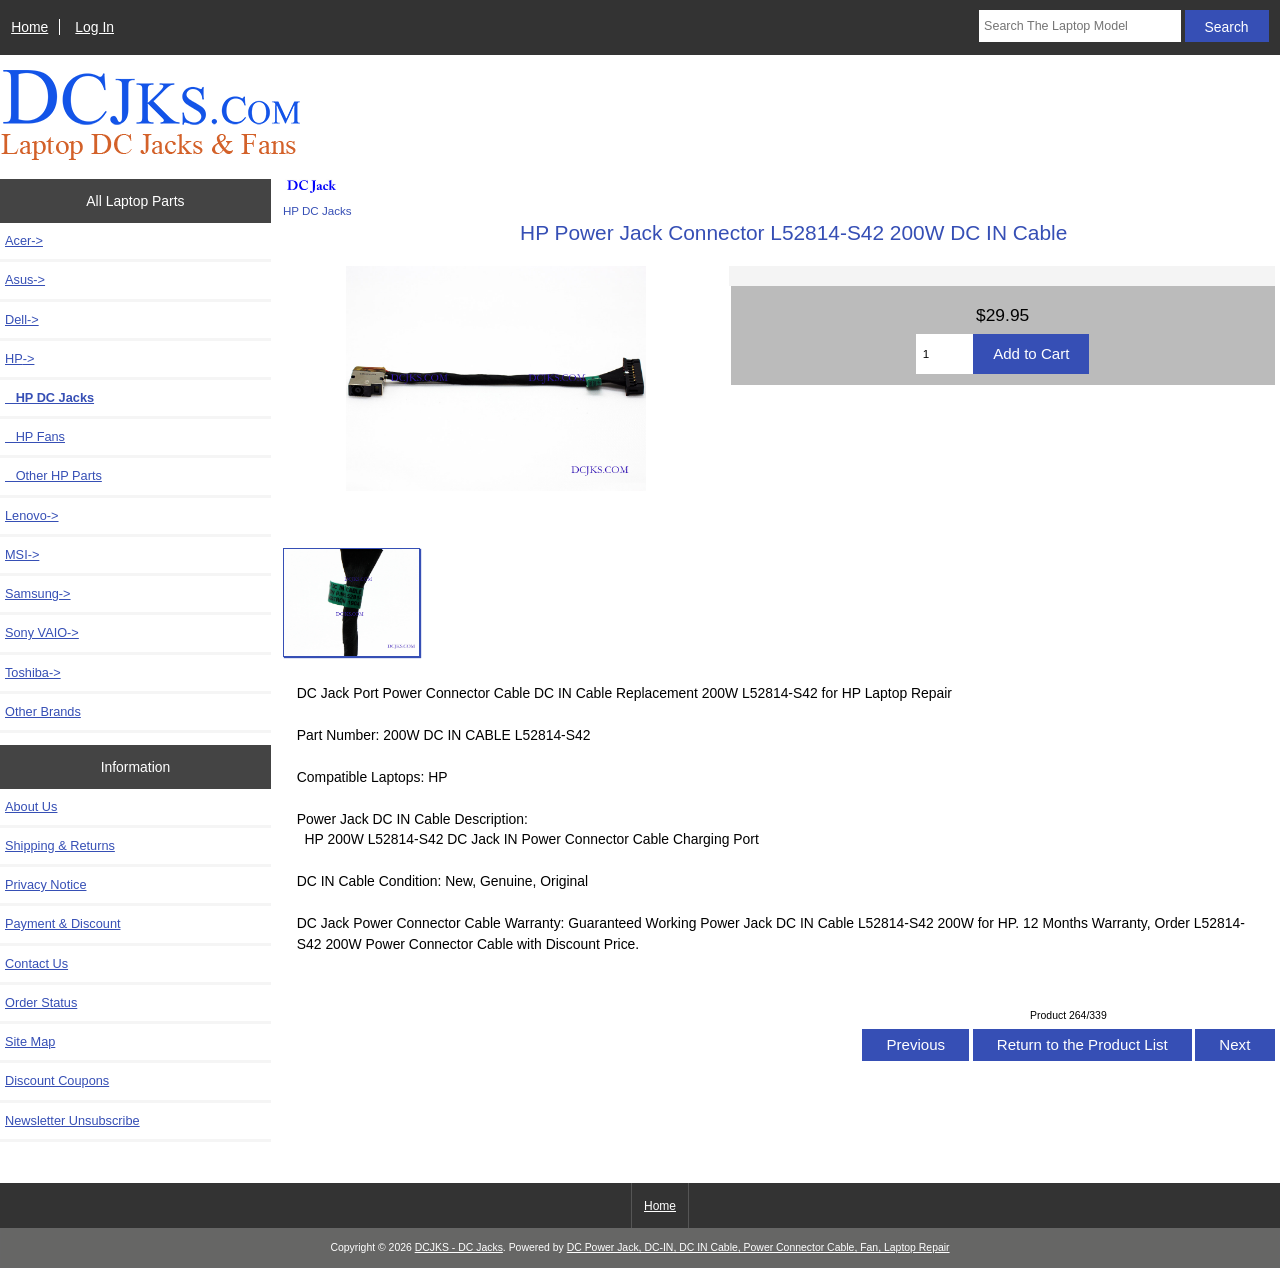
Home (29, 27)
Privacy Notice (45, 884)
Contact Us (36, 963)
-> (19, 358)
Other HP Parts (53, 475)
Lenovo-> (32, 515)
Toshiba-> (33, 672)
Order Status (41, 1002)
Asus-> (25, 279)
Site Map (30, 1041)
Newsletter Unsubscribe (72, 1120)
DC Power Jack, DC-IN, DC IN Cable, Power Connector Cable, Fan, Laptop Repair (758, 1247)
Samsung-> (38, 593)
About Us (31, 806)
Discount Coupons (57, 1080)
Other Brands (43, 711)
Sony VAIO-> (42, 632)
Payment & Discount (63, 923)
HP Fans (35, 436)
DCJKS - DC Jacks (459, 1247)
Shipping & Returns (60, 845)
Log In (94, 27)
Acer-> (24, 240)
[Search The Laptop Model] (1080, 26)
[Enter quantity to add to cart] (944, 354)
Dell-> (22, 319)
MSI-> (22, 554)
